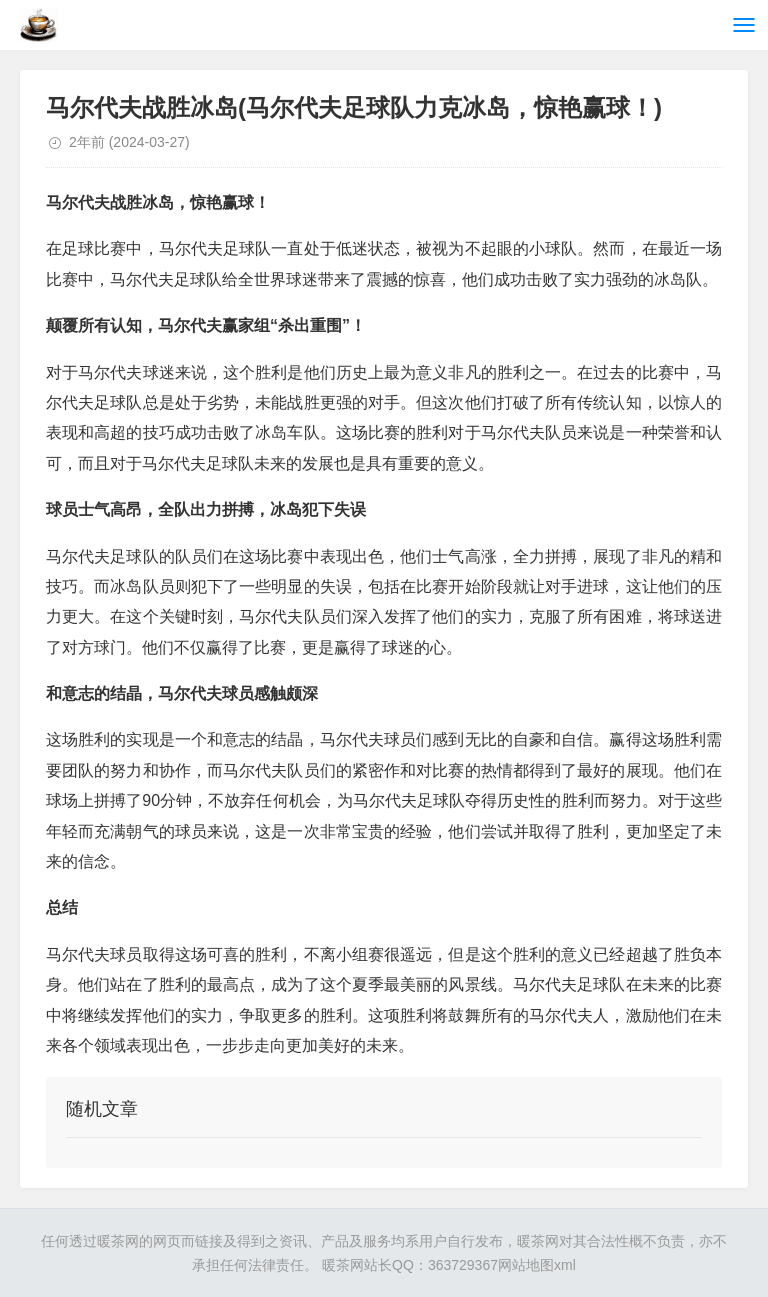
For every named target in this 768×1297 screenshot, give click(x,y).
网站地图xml (537, 1265)
